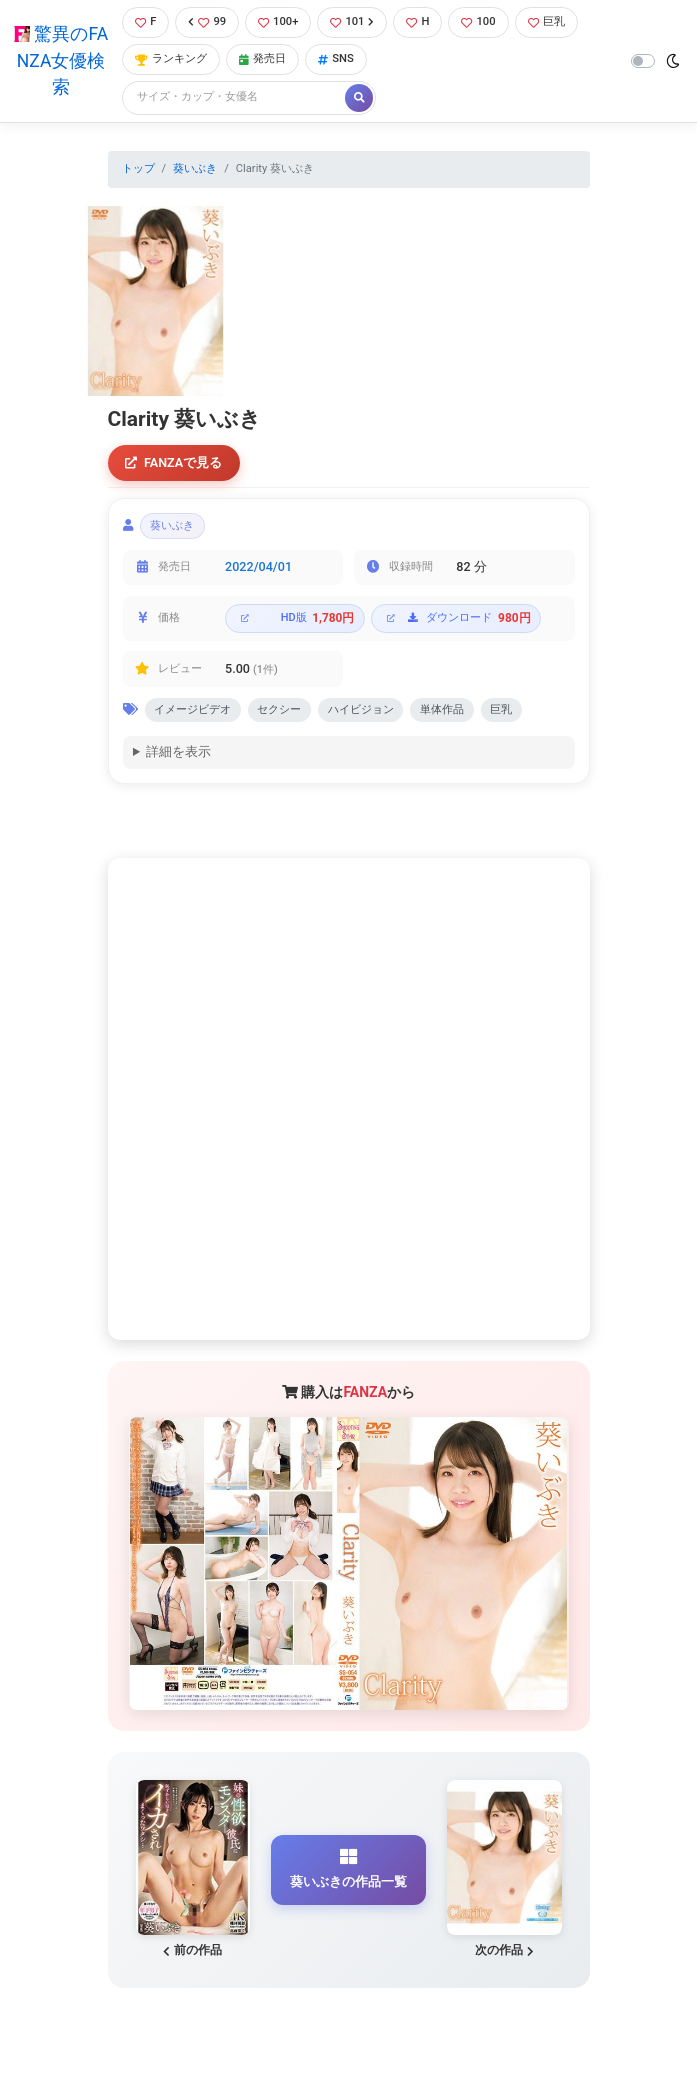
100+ (278, 21)
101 (352, 21)
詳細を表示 (178, 753)
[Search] (235, 97)
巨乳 (546, 21)
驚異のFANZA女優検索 (61, 60)
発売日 (262, 58)
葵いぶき (195, 168)
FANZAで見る (173, 462)
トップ (138, 168)
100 (478, 21)
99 (207, 21)
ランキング (171, 58)
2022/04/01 (258, 567)
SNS (336, 58)
